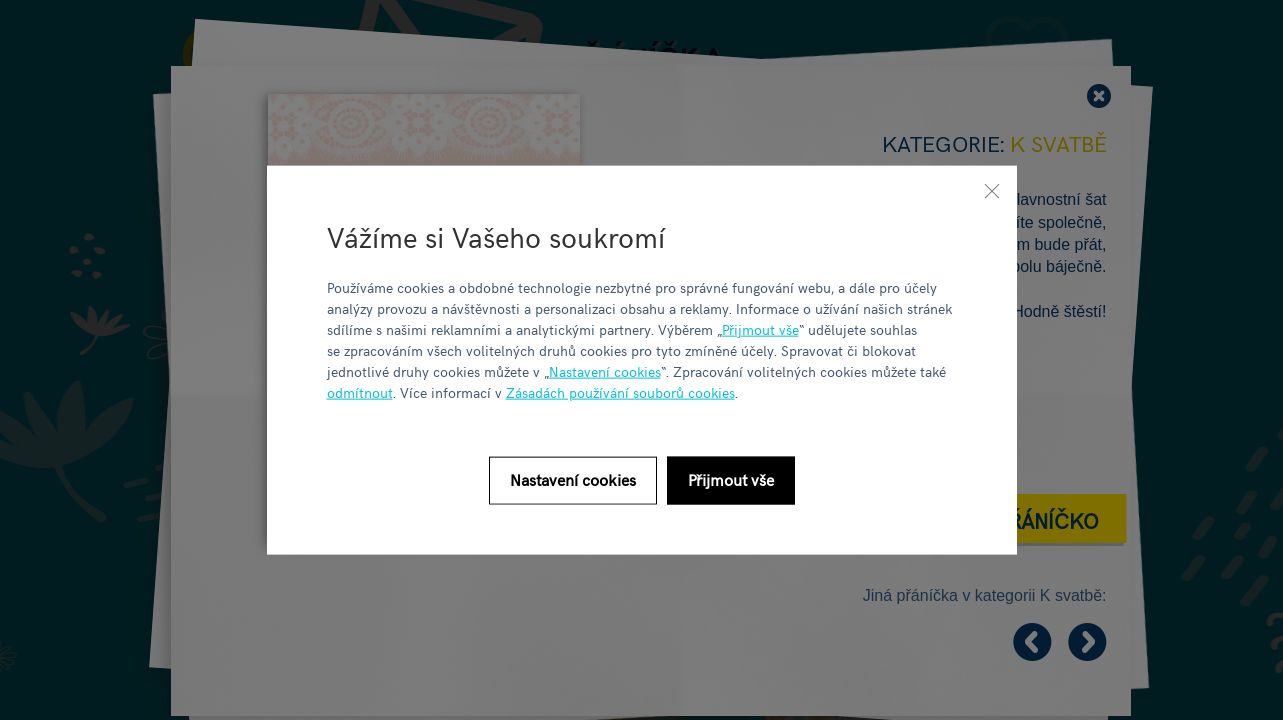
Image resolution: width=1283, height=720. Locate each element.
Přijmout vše (760, 328)
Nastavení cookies (605, 370)
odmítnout (360, 391)
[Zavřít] (992, 191)
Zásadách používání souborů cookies (620, 391)
